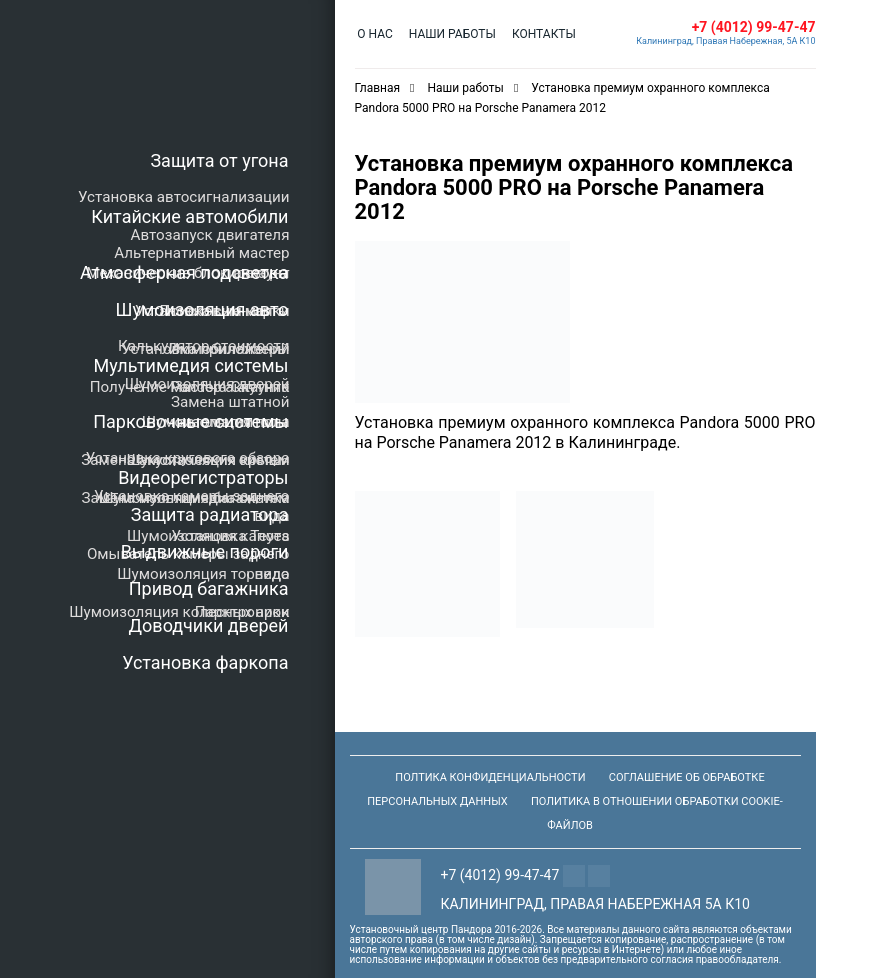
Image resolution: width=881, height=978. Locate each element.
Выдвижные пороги (205, 551)
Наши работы (449, 34)
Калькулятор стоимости (204, 346)
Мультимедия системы (190, 365)
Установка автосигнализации (183, 197)
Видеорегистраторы (203, 477)
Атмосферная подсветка (184, 272)
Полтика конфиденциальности (490, 777)
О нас (374, 34)
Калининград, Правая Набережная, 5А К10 (725, 41)
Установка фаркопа (205, 662)
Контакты (539, 34)
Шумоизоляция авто (202, 309)
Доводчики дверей (209, 625)
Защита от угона (219, 160)
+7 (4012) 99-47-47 (754, 27)
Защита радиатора (210, 514)
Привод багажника (209, 588)
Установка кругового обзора (188, 458)
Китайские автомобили (189, 216)
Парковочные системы (190, 421)
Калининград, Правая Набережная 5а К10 (595, 904)
